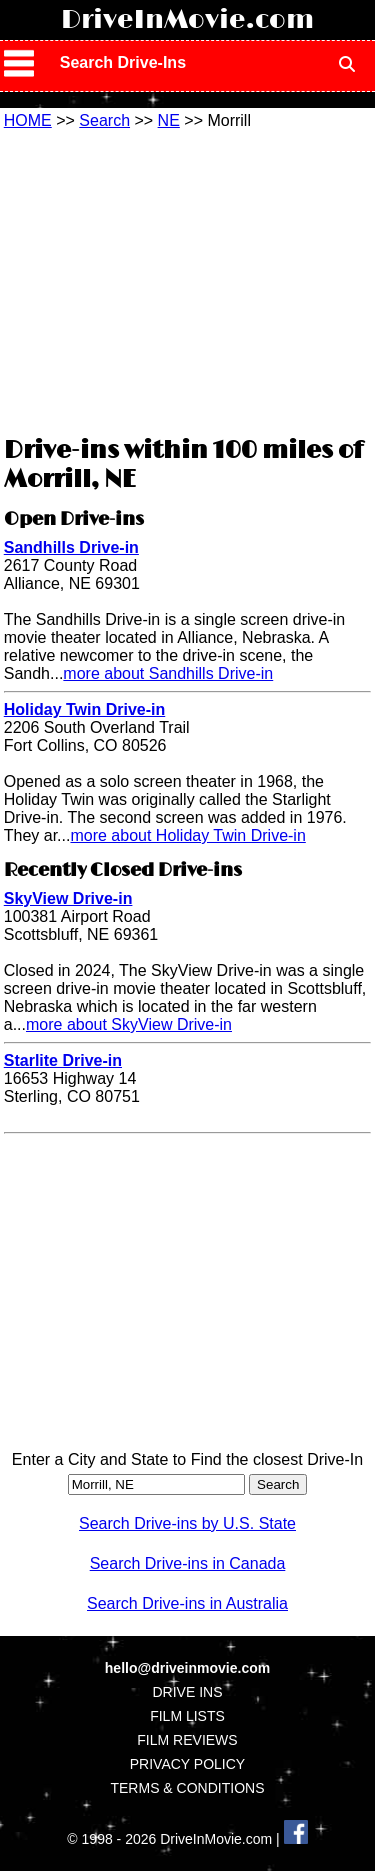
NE (169, 120)
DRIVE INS (187, 1692)
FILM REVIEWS (187, 1740)
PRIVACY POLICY (187, 1764)
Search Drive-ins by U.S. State (187, 1523)
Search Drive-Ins (123, 62)
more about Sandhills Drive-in (168, 673)
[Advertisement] (188, 280)
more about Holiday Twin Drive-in (187, 835)
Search (104, 120)
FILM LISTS (187, 1716)
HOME (28, 120)
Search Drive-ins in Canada (188, 1563)
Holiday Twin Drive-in (85, 709)
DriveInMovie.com (187, 20)
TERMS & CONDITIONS (187, 1788)
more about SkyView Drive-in (129, 1024)
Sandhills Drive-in (71, 547)
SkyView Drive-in (68, 898)
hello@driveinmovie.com (187, 1668)
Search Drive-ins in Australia (187, 1603)
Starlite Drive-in (63, 1060)
